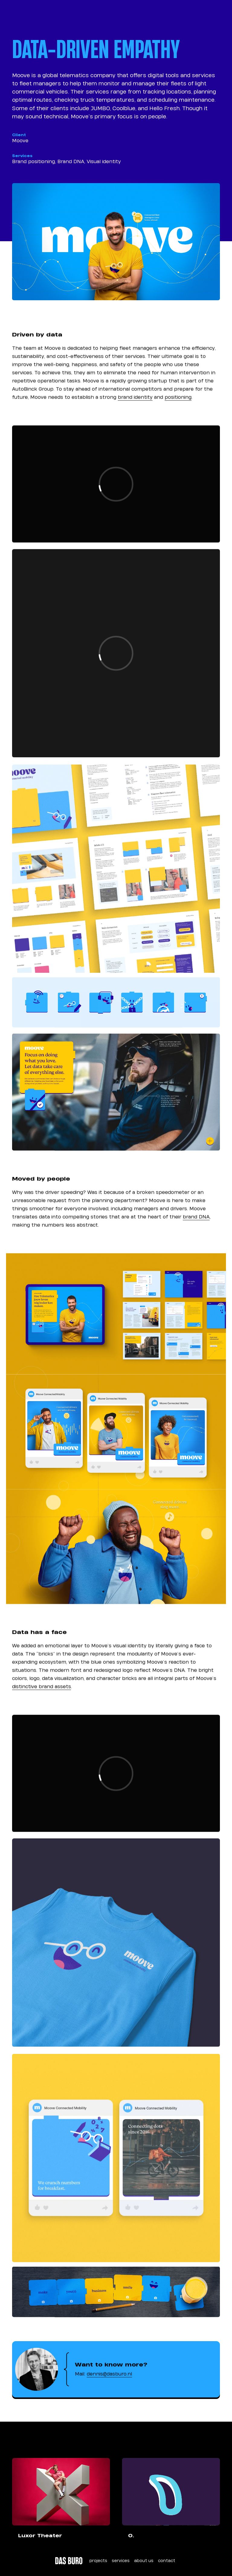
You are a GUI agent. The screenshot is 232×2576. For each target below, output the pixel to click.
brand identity (135, 404)
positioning (178, 404)
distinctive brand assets (41, 1693)
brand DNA (196, 1223)
